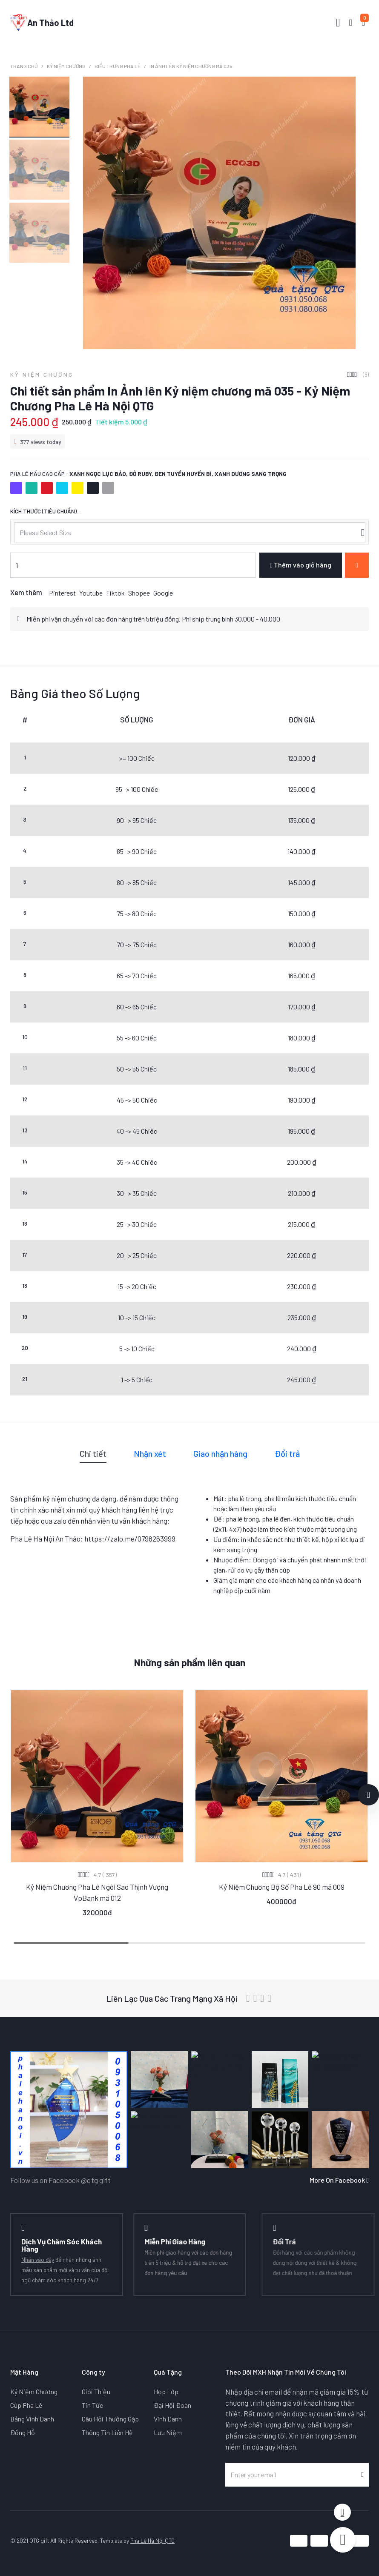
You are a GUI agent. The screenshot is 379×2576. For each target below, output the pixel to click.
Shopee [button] (139, 593)
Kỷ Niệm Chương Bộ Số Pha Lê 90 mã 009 (282, 1887)
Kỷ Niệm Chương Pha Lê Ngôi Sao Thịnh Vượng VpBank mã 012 (97, 1892)
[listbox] (189, 531)
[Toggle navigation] (338, 23)
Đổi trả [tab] (287, 1453)
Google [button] (163, 593)
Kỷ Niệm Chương (66, 66)
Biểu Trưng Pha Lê (118, 66)
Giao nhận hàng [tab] (220, 1453)
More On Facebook (339, 2180)
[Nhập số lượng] (133, 565)
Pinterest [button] (62, 593)
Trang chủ (24, 66)
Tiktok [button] (115, 593)
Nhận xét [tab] (150, 1453)
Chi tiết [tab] (93, 1453)
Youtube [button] (91, 593)
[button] (368, 1794)
